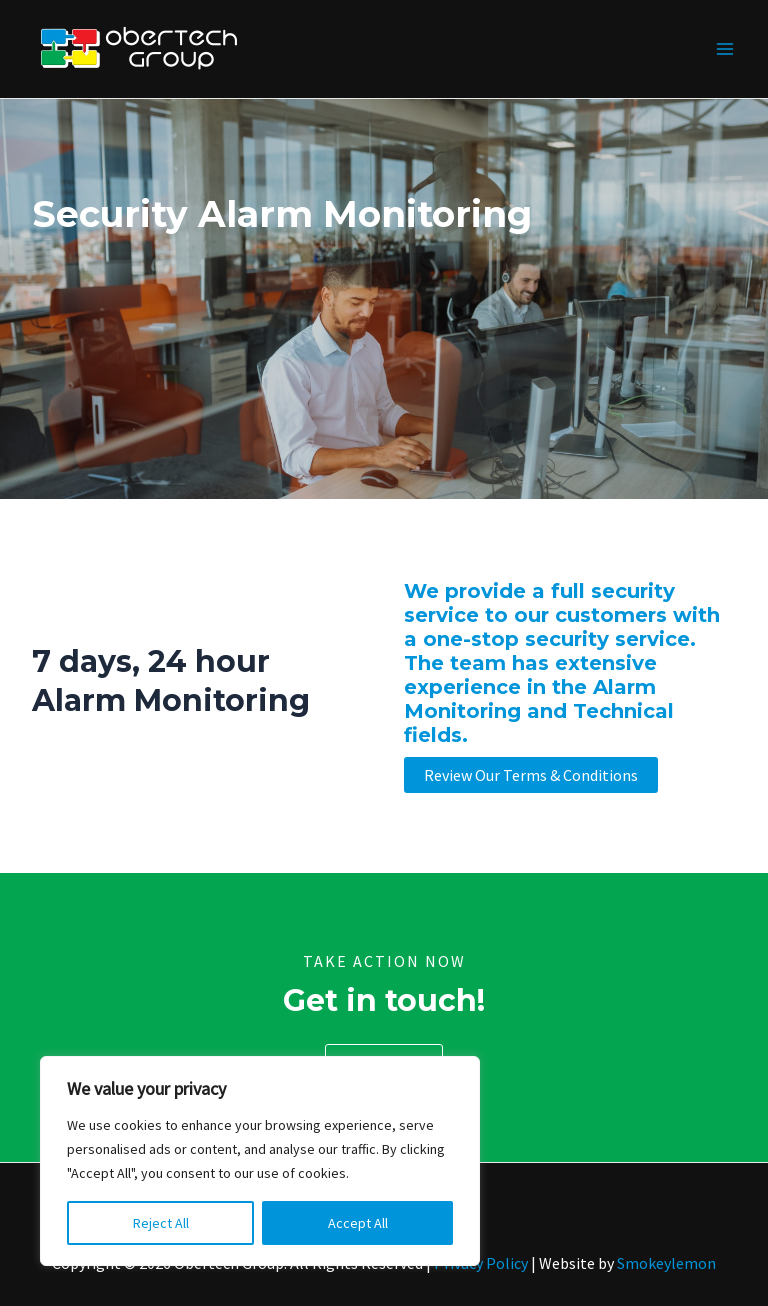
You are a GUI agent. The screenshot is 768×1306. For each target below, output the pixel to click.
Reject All (161, 1223)
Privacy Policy (481, 1263)
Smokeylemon (666, 1263)
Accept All (358, 1223)
